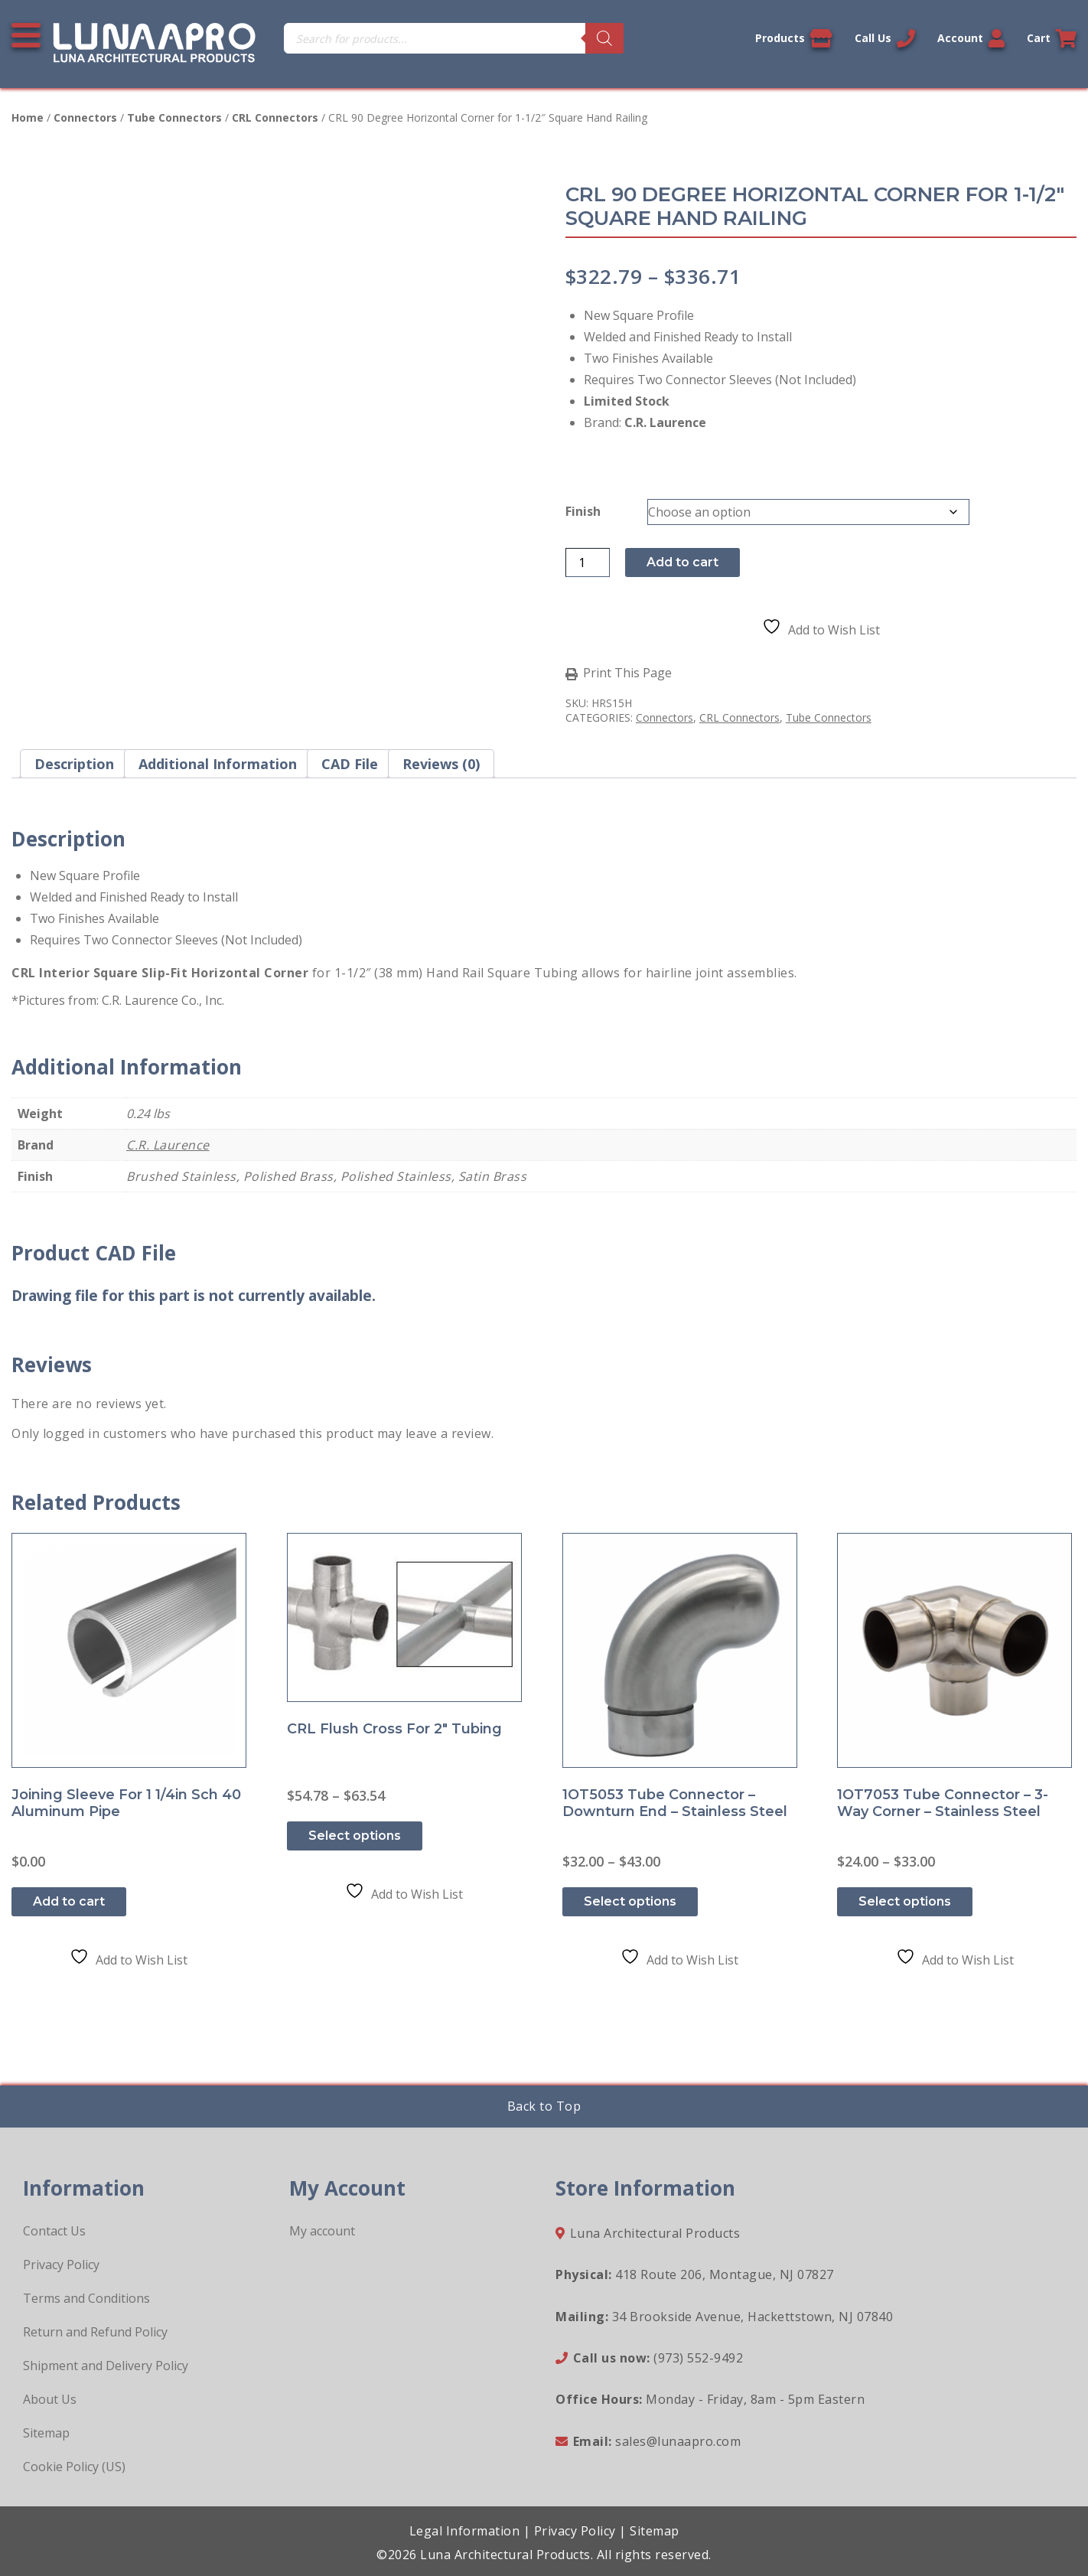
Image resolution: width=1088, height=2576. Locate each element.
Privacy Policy (61, 2264)
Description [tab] (74, 764)
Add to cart (682, 562)
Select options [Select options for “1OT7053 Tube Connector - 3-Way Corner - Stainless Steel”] (904, 1901)
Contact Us (54, 2230)
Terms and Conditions (86, 2298)
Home (27, 117)
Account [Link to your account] (971, 38)
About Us (50, 2399)
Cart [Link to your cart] (1052, 38)
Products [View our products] (793, 38)
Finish (583, 511)
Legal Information (464, 2530)
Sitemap (46, 2432)
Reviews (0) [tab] (441, 764)
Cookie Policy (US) (74, 2466)
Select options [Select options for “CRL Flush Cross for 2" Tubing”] (354, 1835)
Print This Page (627, 673)
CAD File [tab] (349, 764)
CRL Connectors (275, 117)
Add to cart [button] (69, 1901)
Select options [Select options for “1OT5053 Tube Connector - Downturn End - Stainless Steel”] (630, 1901)
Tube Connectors (174, 117)
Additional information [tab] (217, 764)
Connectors (85, 117)
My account (322, 2230)
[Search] (604, 38)
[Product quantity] (587, 562)
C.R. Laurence (168, 1144)
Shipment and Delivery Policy (105, 2365)
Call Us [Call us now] (885, 38)
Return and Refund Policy (95, 2331)
